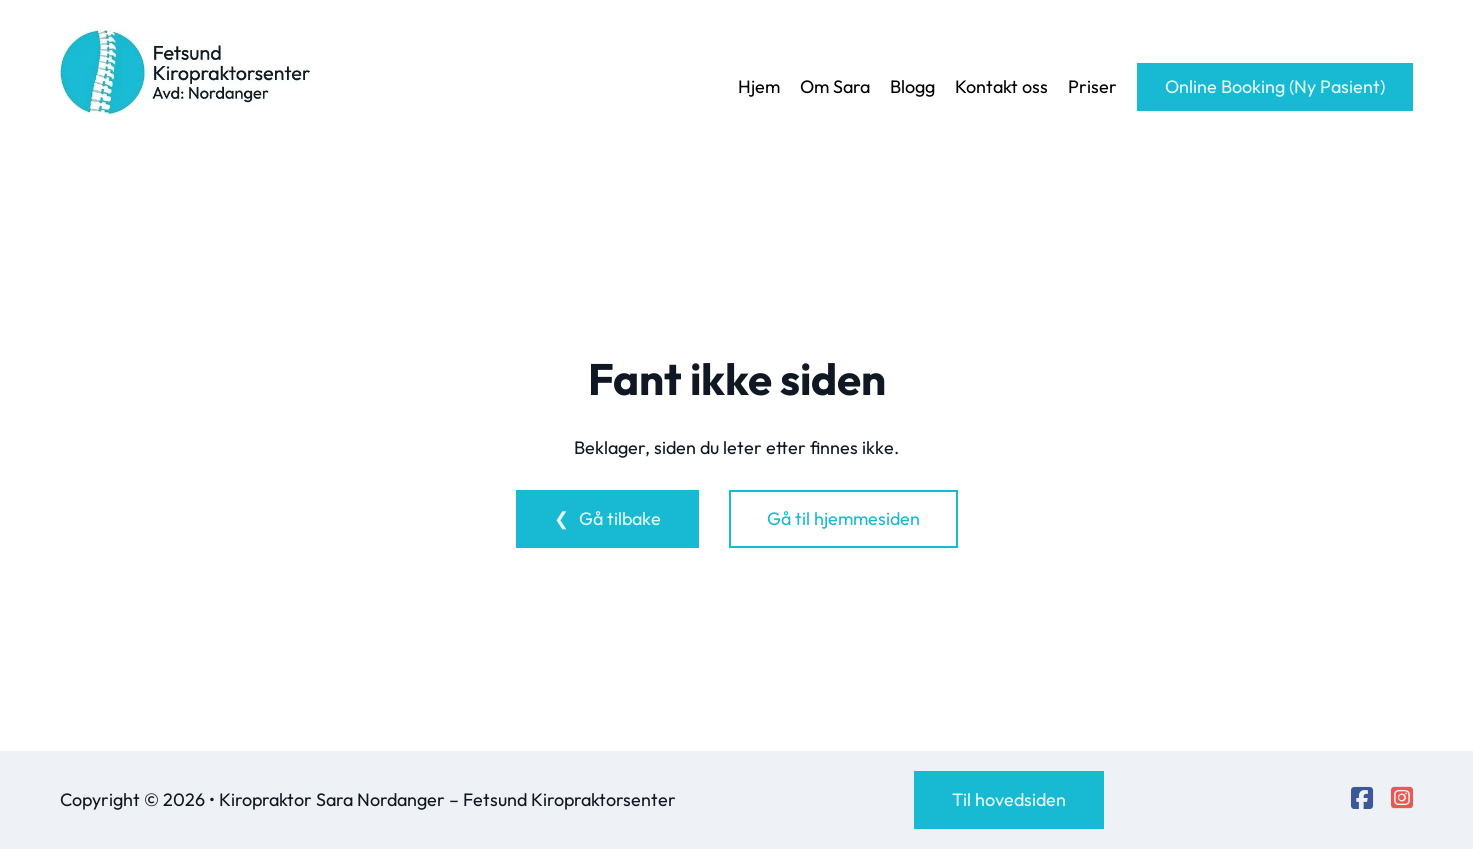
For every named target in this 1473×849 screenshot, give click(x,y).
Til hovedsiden (1009, 799)
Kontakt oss (1001, 86)
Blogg (912, 86)
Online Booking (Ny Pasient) (1275, 86)
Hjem (759, 86)
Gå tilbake (620, 518)
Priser (1092, 86)
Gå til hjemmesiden (843, 518)
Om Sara (835, 86)
